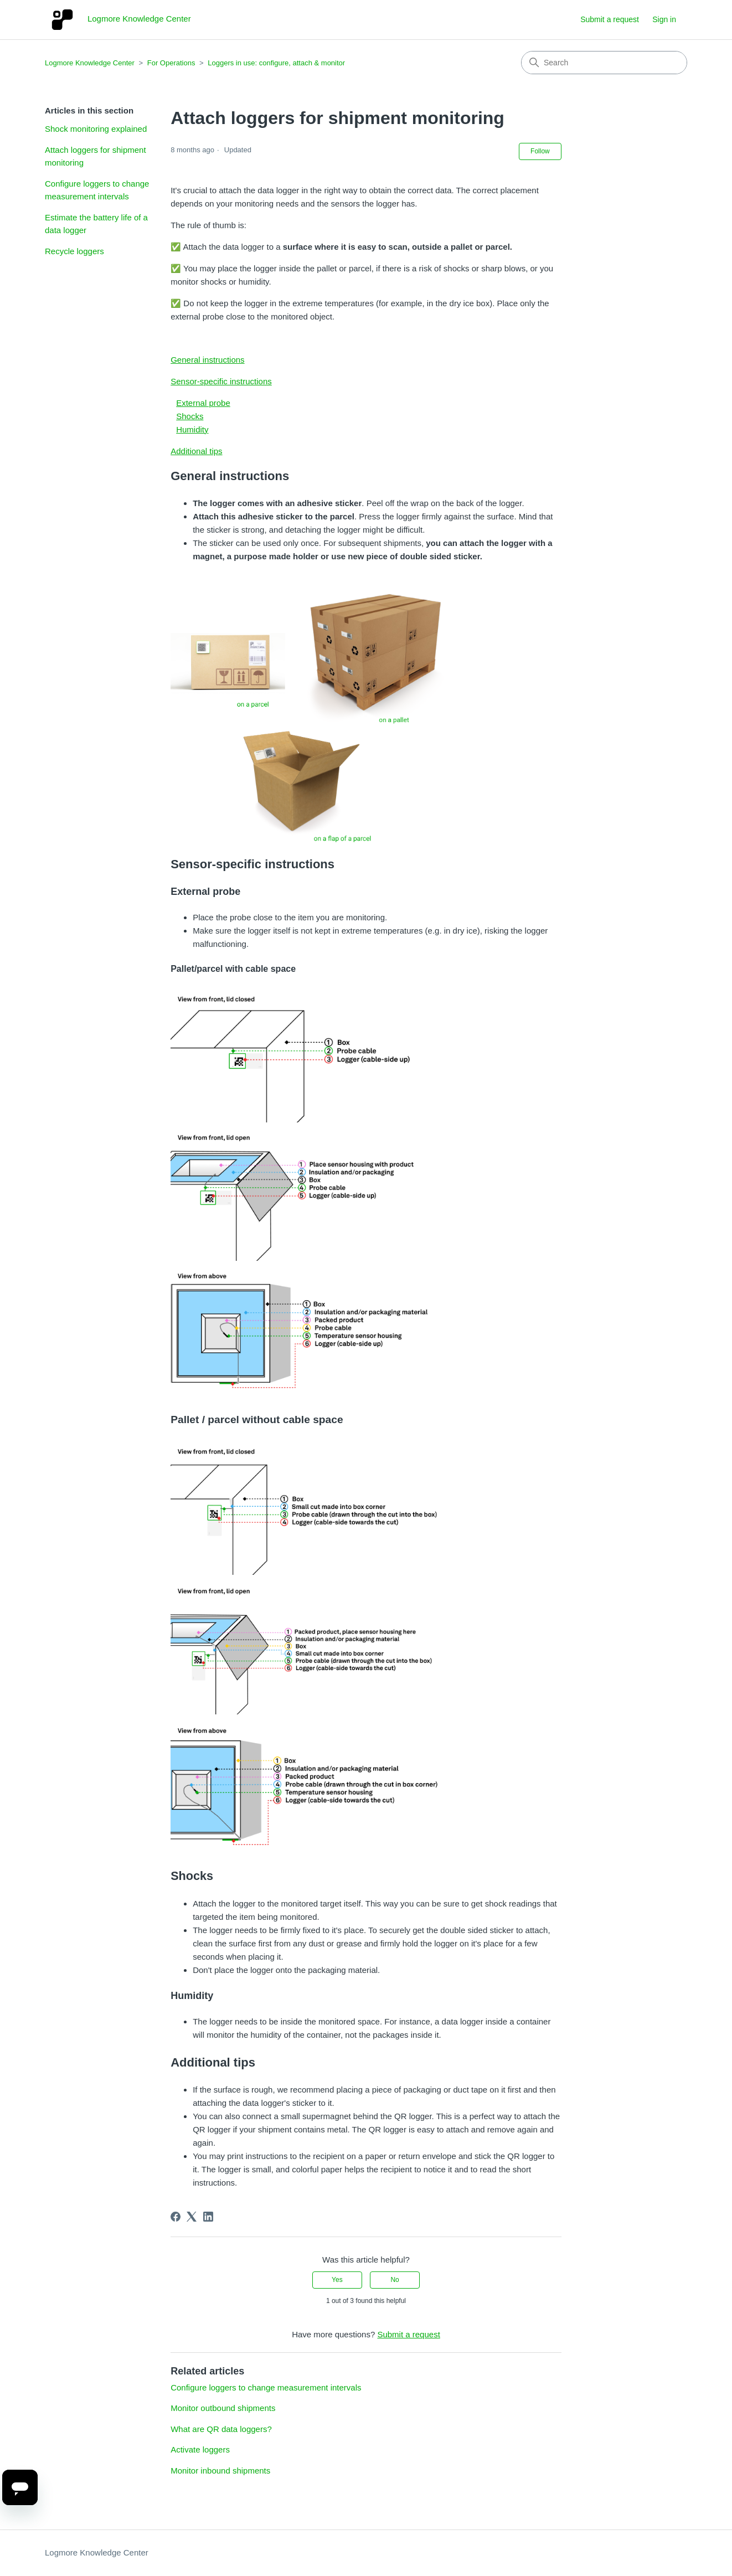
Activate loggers (200, 2449)
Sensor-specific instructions (221, 381)
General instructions (207, 359)
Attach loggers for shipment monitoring (95, 156)
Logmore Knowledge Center (90, 63)
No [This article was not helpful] (394, 2280)
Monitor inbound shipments (220, 2470)
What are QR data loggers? (221, 2429)
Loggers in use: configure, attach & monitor (276, 63)
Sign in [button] (664, 19)
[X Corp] (192, 2217)
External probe (203, 403)
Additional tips (196, 451)
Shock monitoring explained (96, 128)
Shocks (189, 416)
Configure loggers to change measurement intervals (97, 190)
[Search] (604, 62)
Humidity (192, 429)
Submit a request (609, 19)
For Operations (171, 63)
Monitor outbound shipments (223, 2408)
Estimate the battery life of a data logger (96, 224)
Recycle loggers (74, 251)
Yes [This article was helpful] (337, 2280)
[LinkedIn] (208, 2217)
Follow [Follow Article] (540, 151)
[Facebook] (176, 2217)
